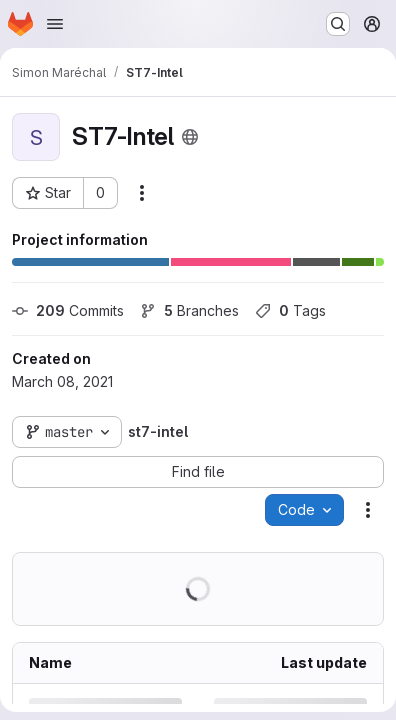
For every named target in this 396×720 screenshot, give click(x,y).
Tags (290, 310)
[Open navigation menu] (55, 24)
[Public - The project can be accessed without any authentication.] (190, 137)
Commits (68, 310)
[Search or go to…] (338, 24)
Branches (189, 310)
